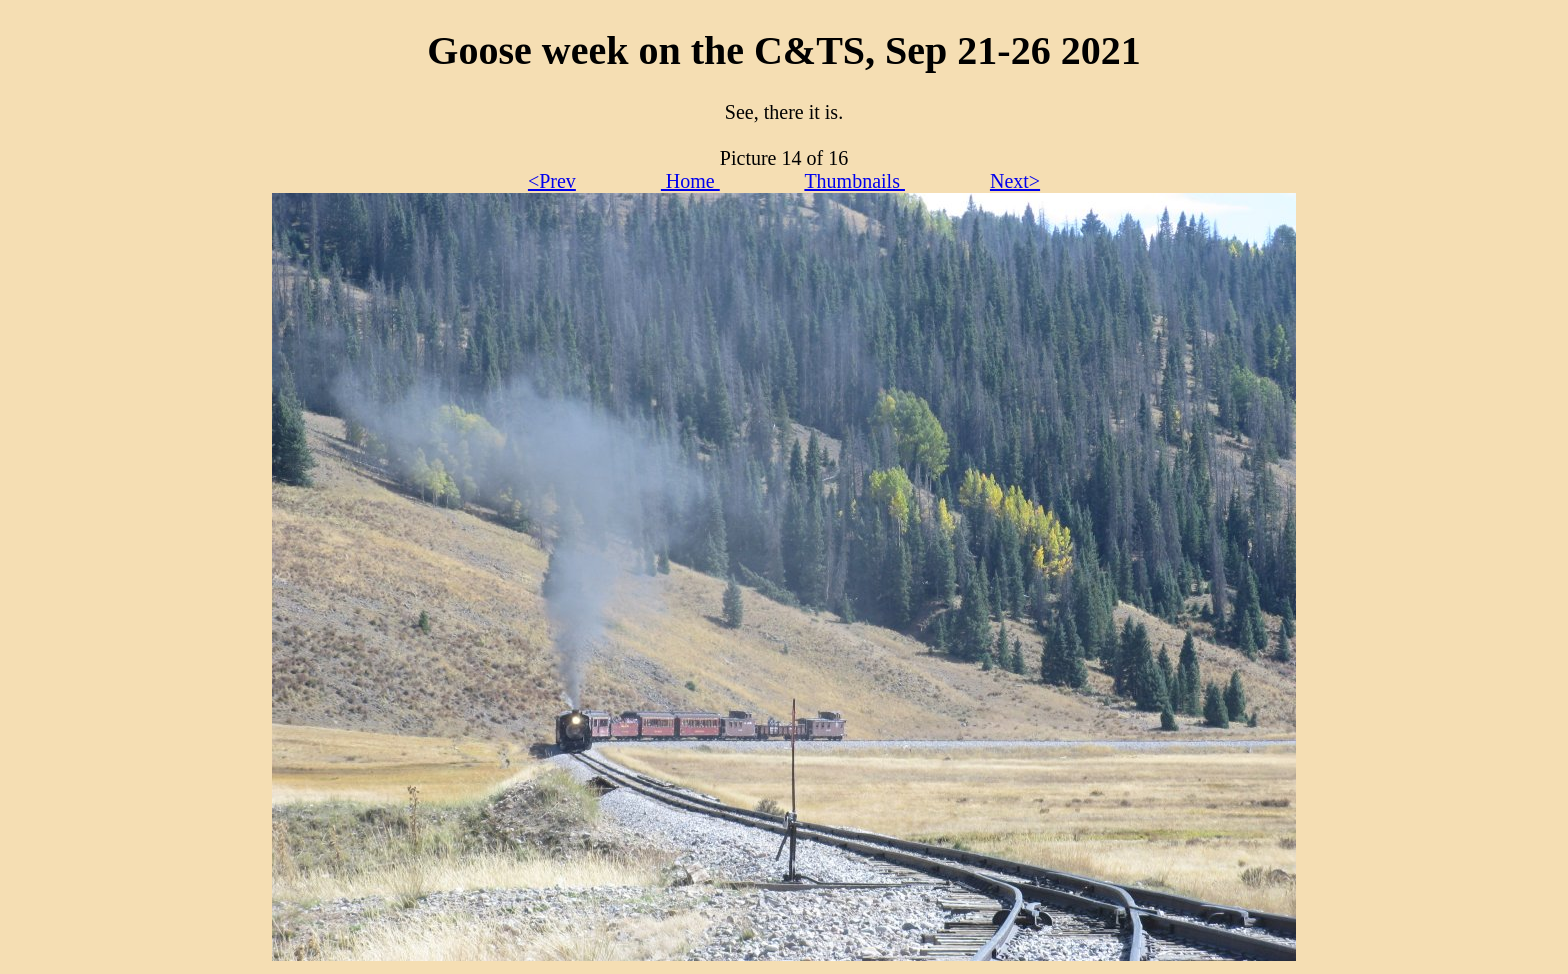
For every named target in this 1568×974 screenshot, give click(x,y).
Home (690, 181)
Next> (1015, 181)
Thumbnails (854, 181)
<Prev (552, 181)
